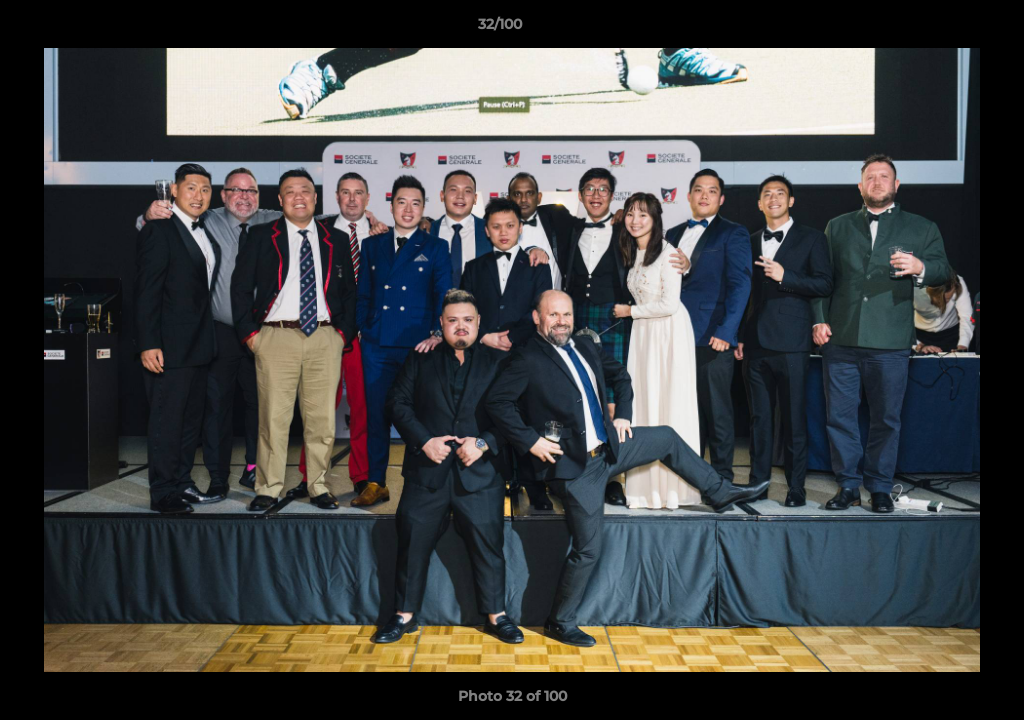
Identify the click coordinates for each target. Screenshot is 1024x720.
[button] (940, 29)
